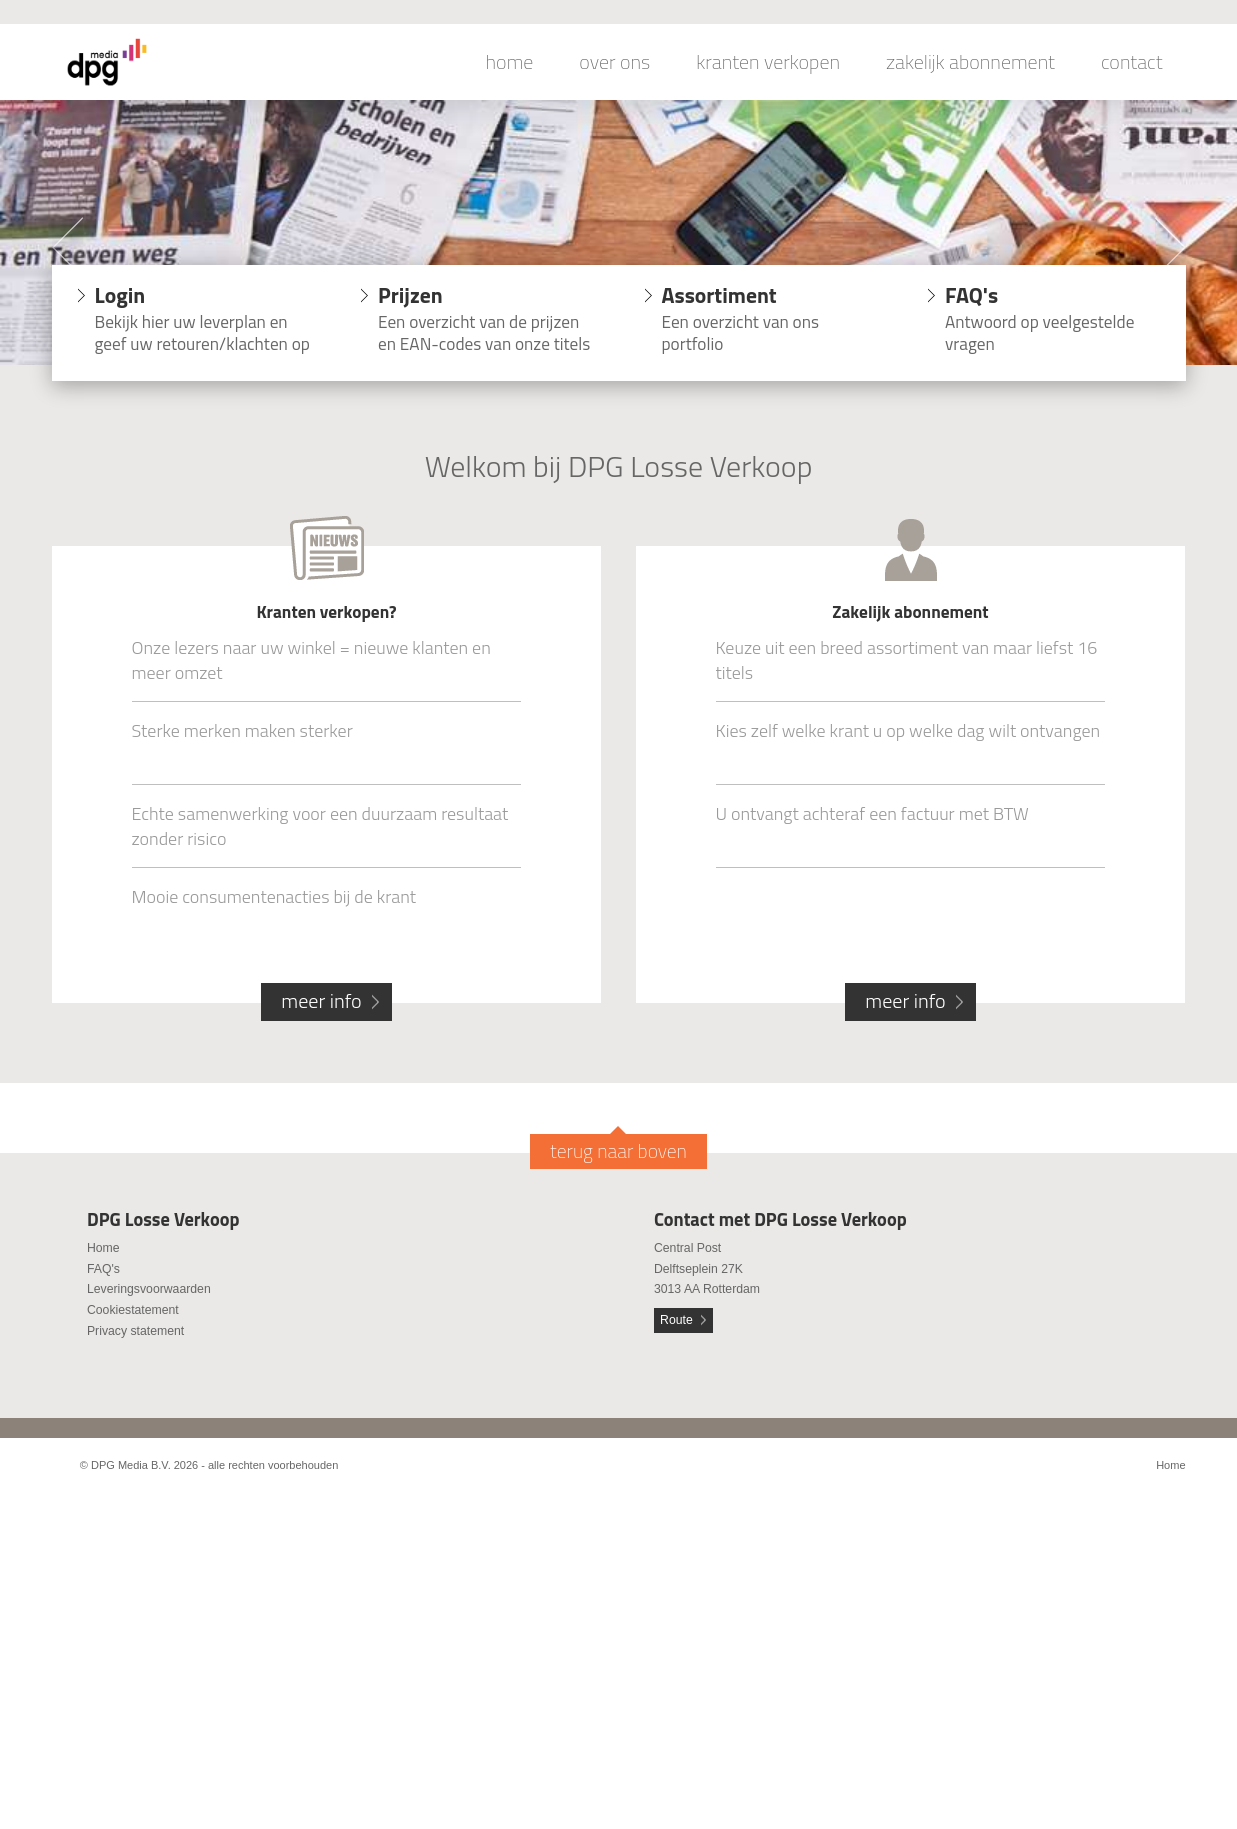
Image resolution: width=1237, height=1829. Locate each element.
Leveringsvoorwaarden (149, 1289)
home (510, 62)
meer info (321, 1000)
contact (1132, 62)
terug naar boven (618, 1151)
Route (676, 1320)
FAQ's (103, 1269)
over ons (614, 62)
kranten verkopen (768, 62)
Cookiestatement (133, 1310)
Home (103, 1248)
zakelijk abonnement (970, 62)
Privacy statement (135, 1331)
